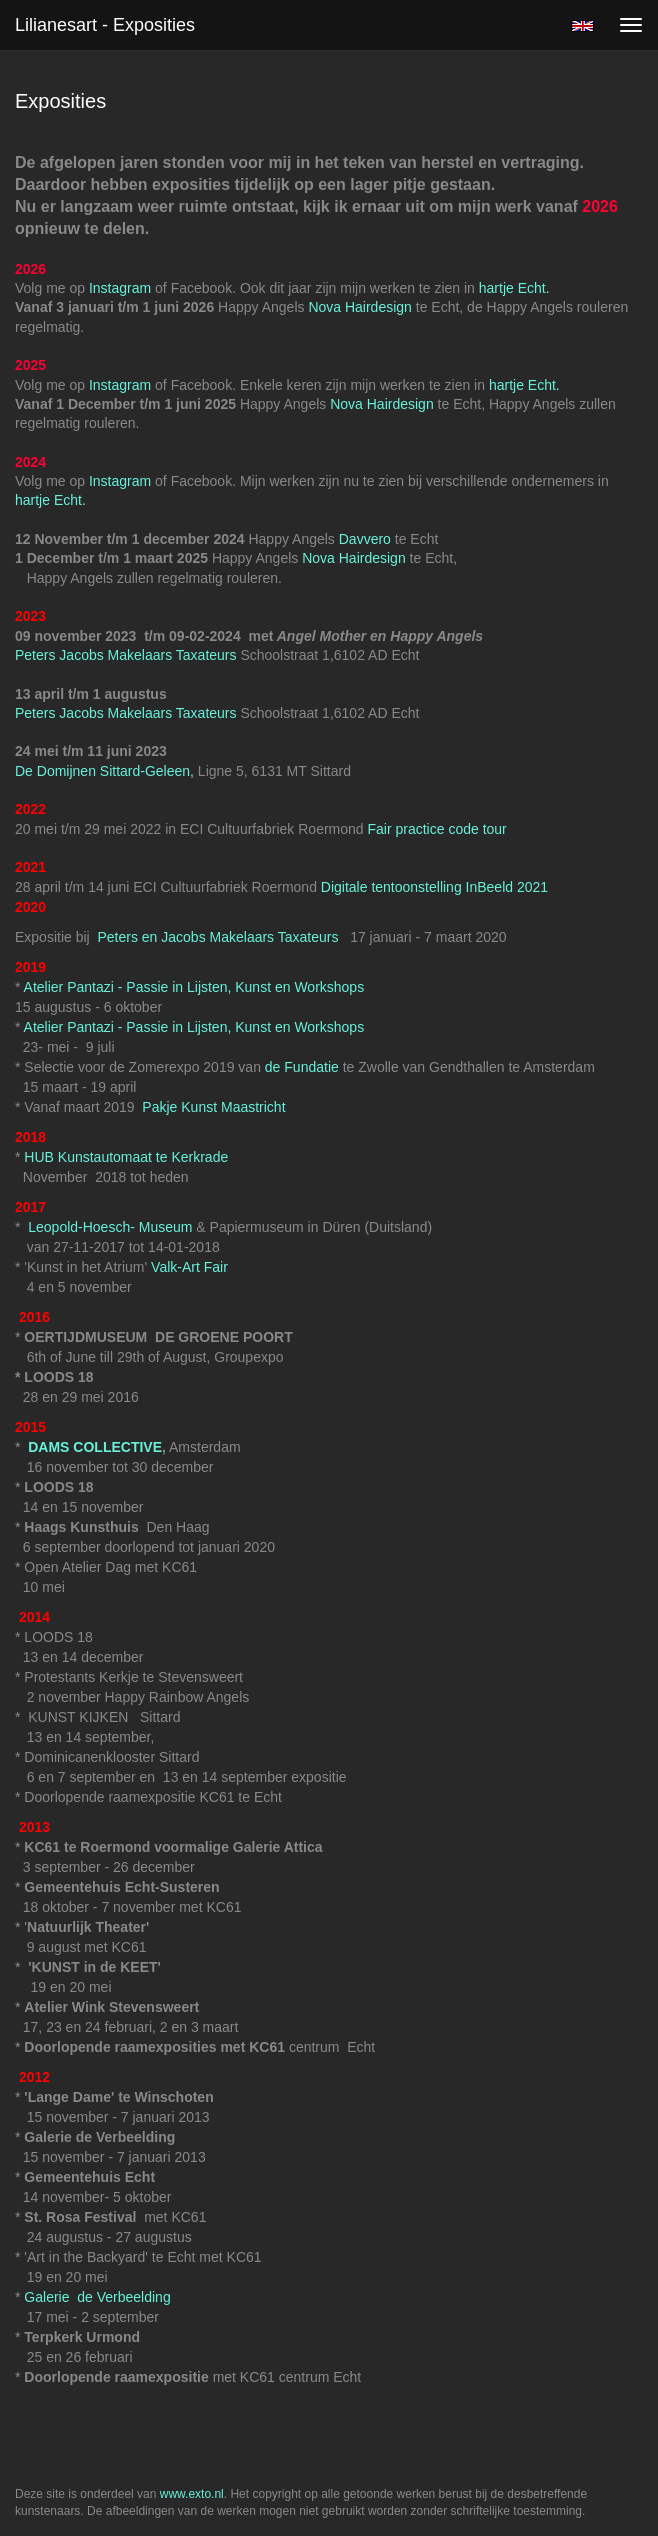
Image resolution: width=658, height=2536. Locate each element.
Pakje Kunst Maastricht (211, 1107)
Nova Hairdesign (360, 307)
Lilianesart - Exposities (105, 25)
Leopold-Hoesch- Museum (110, 1227)
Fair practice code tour (435, 829)
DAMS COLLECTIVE (95, 1447)
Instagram (120, 288)
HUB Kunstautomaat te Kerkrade (124, 1157)
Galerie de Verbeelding (97, 2297)
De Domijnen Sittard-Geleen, (104, 771)
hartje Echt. (514, 288)
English (582, 26)
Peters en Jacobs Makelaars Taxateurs (220, 937)
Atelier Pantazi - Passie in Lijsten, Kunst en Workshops (194, 987)
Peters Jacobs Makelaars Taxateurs (127, 655)
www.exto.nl (192, 2494)
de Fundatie (300, 1067)
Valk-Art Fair (189, 1267)
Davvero (365, 539)
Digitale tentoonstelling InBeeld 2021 (434, 887)
